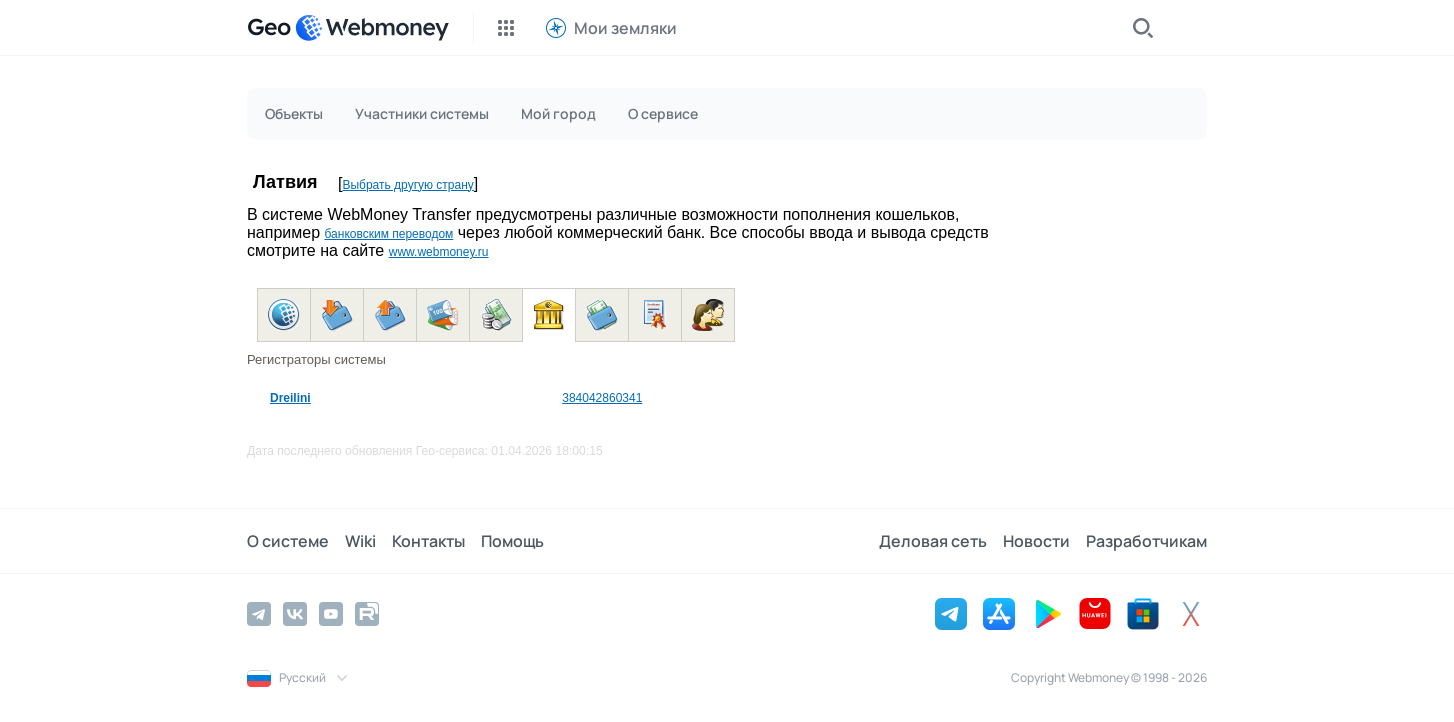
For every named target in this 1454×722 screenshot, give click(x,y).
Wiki (360, 541)
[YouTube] (331, 614)
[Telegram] (259, 614)
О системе (288, 541)
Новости (1036, 541)
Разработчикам (1146, 541)
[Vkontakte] (295, 614)
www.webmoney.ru (439, 252)
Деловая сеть (933, 541)
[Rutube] (367, 614)
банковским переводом (388, 234)
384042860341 (602, 398)
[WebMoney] (372, 28)
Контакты (428, 541)
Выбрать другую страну (407, 185)
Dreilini (290, 398)
